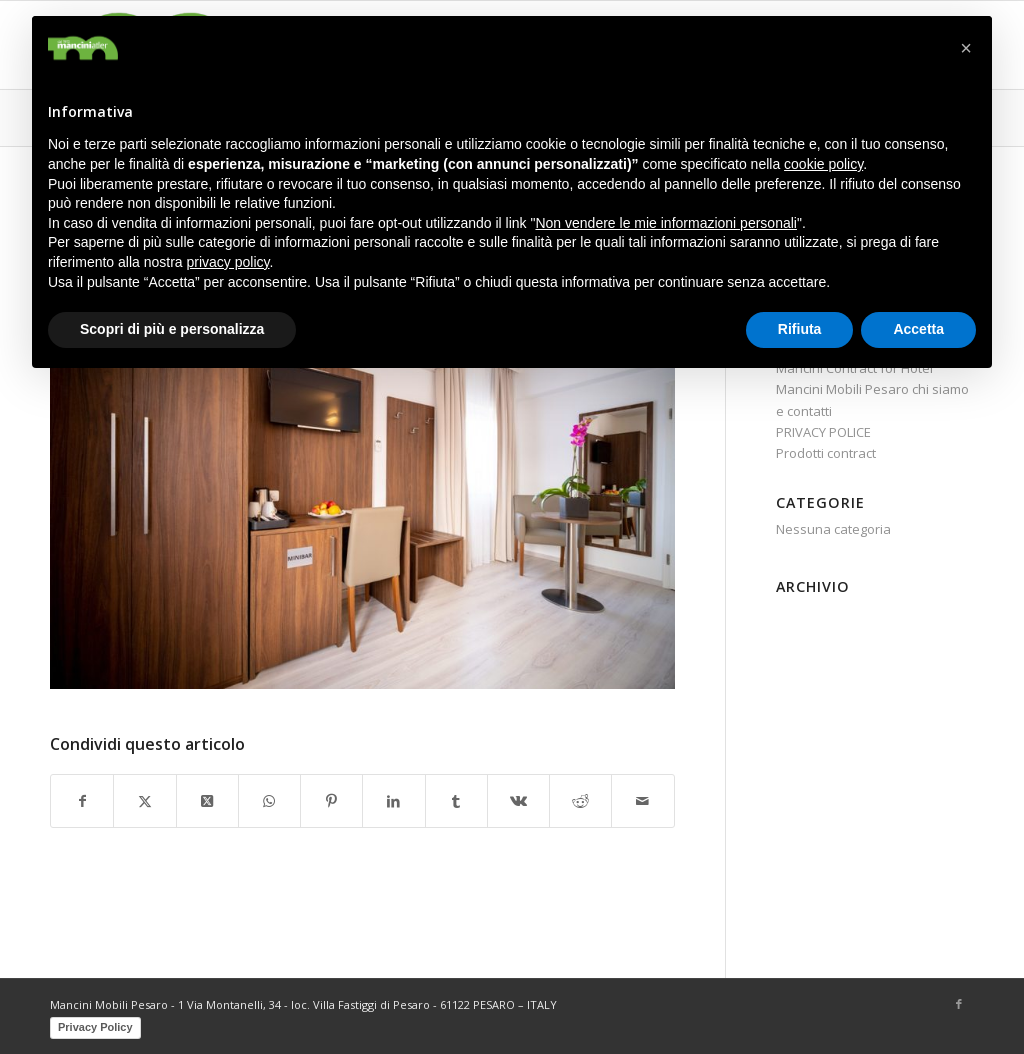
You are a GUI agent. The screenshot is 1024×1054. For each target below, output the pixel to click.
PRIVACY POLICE (823, 432)
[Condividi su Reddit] (580, 801)
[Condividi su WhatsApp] (269, 801)
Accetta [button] (918, 329)
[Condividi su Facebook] (82, 801)
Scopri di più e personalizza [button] (172, 329)
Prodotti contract (826, 453)
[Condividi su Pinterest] (331, 801)
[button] (966, 48)
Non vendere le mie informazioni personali (665, 223)
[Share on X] (207, 801)
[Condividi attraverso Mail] (642, 801)
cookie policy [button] (823, 164)
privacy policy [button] (228, 262)
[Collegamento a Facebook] (959, 1004)
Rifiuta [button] (800, 329)
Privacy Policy (95, 1027)
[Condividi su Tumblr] (456, 801)
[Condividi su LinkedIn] (393, 801)
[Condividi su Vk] (518, 801)
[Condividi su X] (144, 801)
